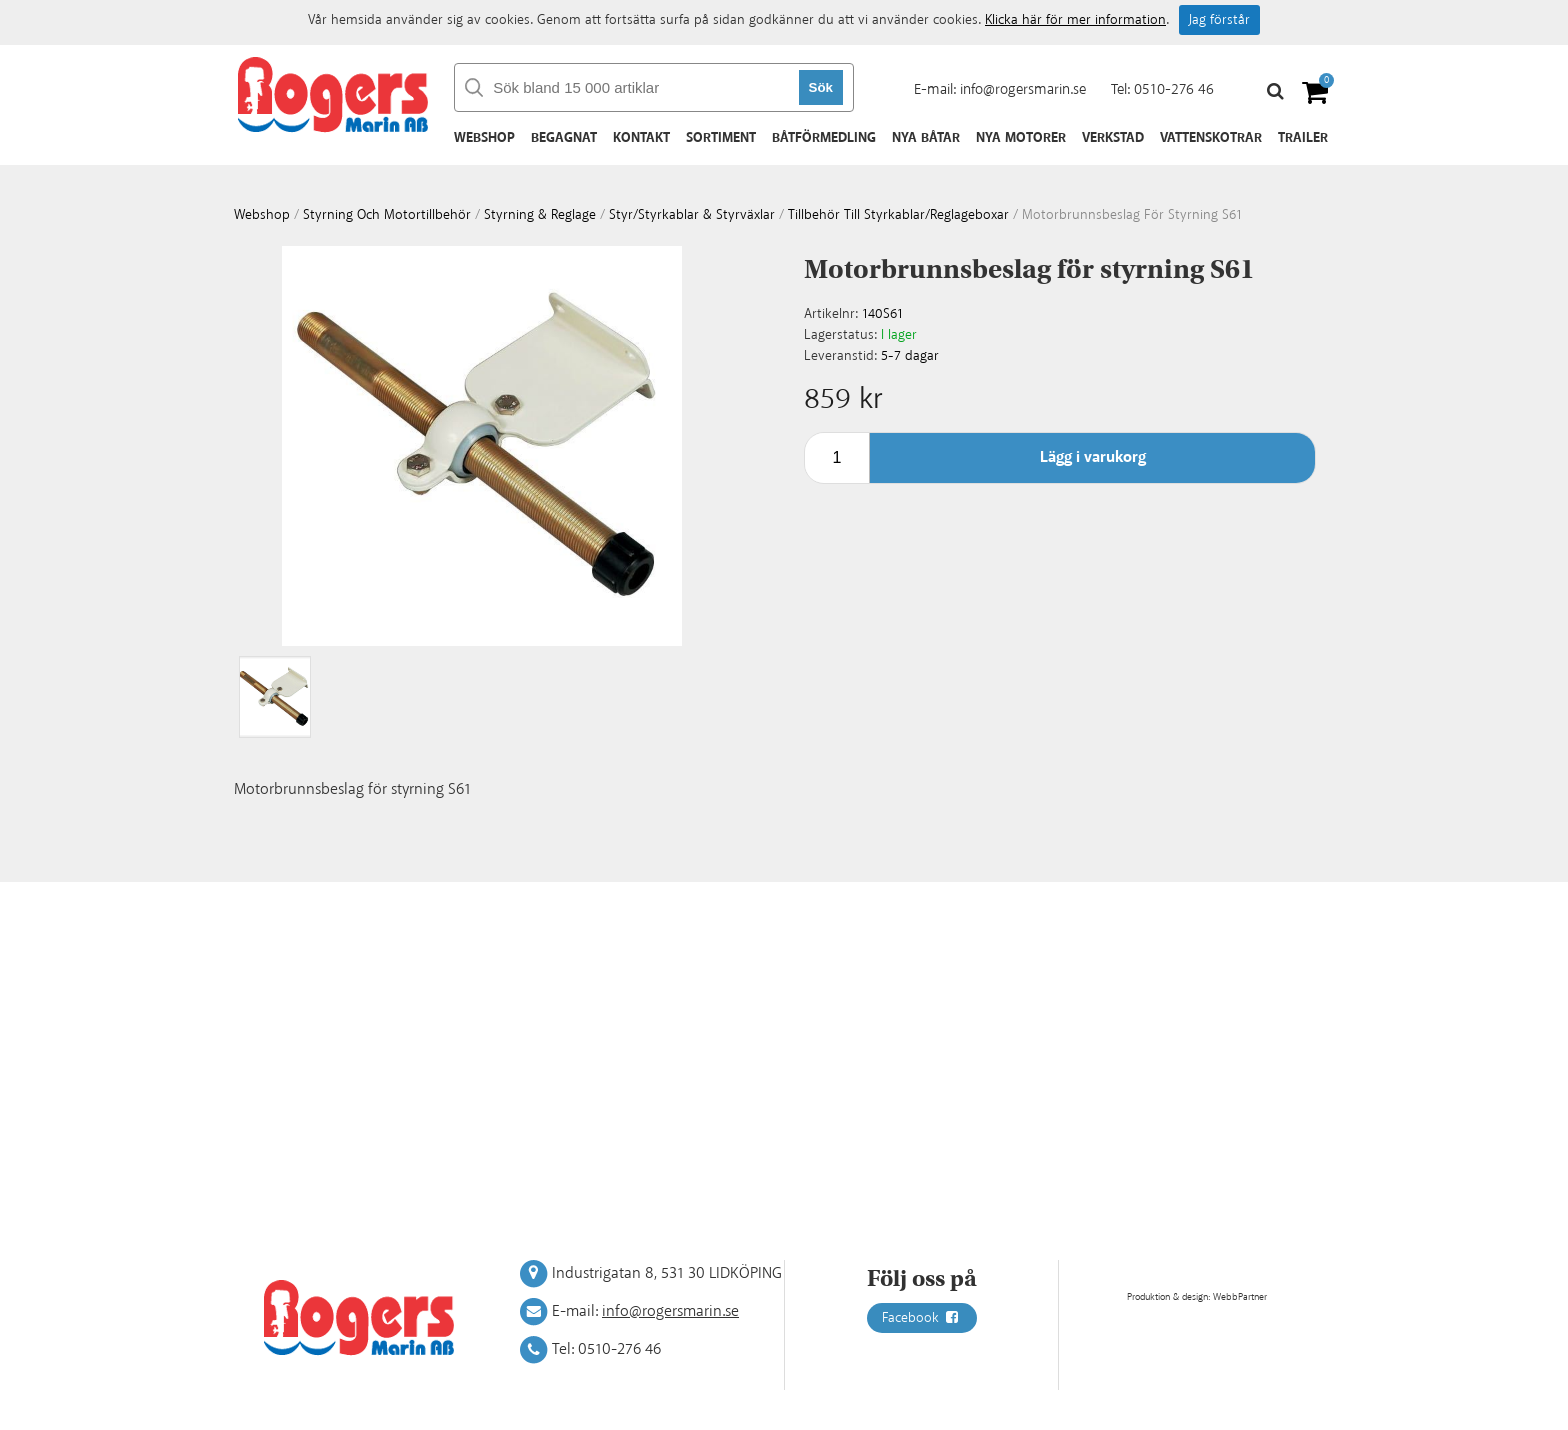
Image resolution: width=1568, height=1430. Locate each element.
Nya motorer (1021, 138)
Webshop (484, 138)
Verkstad (1113, 138)
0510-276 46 (1174, 89)
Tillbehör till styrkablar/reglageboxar (898, 215)
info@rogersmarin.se (1023, 89)
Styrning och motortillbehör (387, 215)
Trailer (1303, 138)
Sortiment (721, 138)
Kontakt (641, 138)
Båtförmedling (824, 138)
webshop (262, 215)
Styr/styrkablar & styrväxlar (692, 215)
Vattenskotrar (1211, 138)
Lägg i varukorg (1093, 457)
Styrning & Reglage (540, 215)
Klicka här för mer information (1075, 20)
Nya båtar (926, 138)
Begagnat (564, 138)
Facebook (922, 1318)
